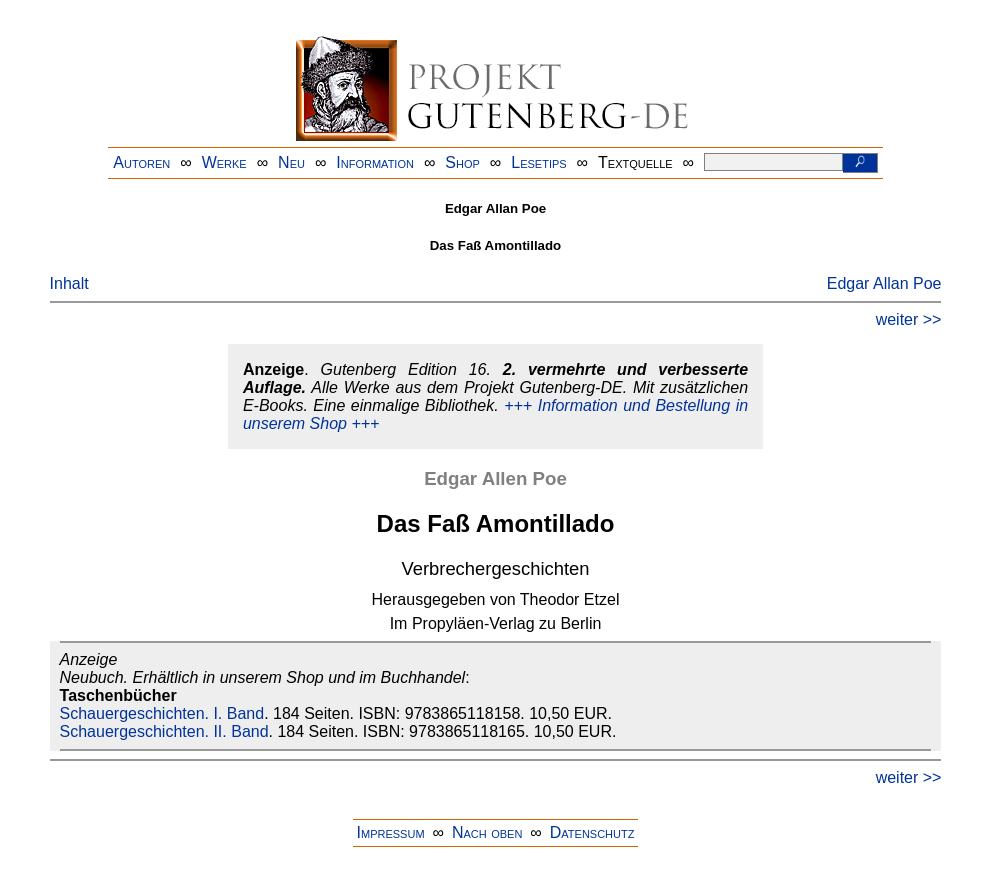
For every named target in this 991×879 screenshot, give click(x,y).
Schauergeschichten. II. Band (164, 731)
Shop (462, 162)
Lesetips (538, 162)
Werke (224, 162)
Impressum (391, 832)
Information (375, 162)
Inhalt (69, 283)
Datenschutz (592, 832)
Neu (291, 162)
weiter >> (909, 319)
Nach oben (487, 832)
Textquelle (635, 162)
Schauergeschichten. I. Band (162, 713)
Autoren (141, 162)
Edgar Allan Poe (884, 283)
